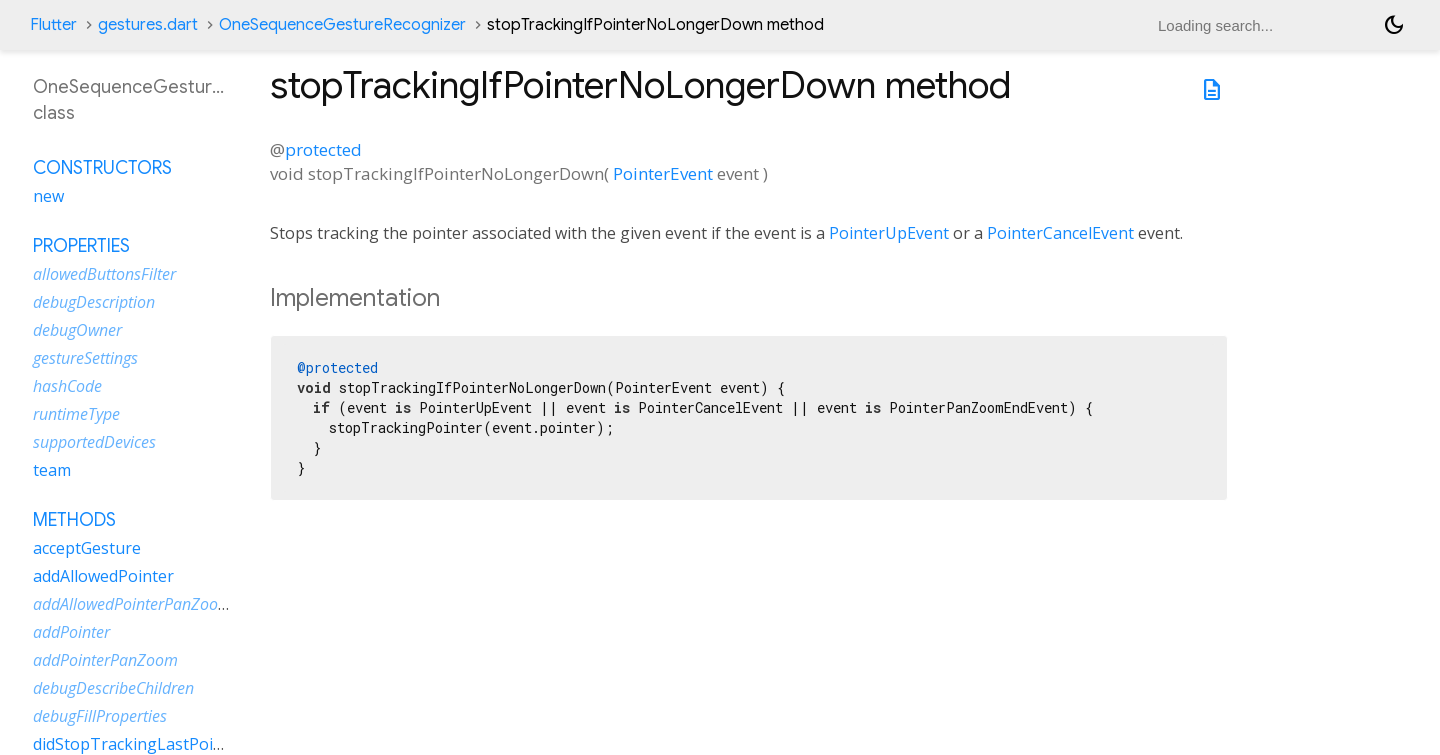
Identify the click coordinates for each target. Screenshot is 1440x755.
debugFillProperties (100, 716)
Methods (74, 520)
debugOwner (77, 330)
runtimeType (76, 414)
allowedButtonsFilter (104, 274)
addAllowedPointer (103, 576)
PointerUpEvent (889, 233)
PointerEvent (663, 173)
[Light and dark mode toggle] (1394, 25)
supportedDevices (94, 442)
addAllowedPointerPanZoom (132, 604)
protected (323, 149)
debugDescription (94, 302)
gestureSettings (85, 358)
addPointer (71, 632)
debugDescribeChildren (113, 688)
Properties (81, 246)
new (48, 196)
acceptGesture (87, 548)
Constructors (102, 168)
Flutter (53, 25)
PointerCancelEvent (1060, 233)
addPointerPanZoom (105, 660)
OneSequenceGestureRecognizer (342, 25)
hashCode (67, 386)
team (52, 470)
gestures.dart (148, 25)
